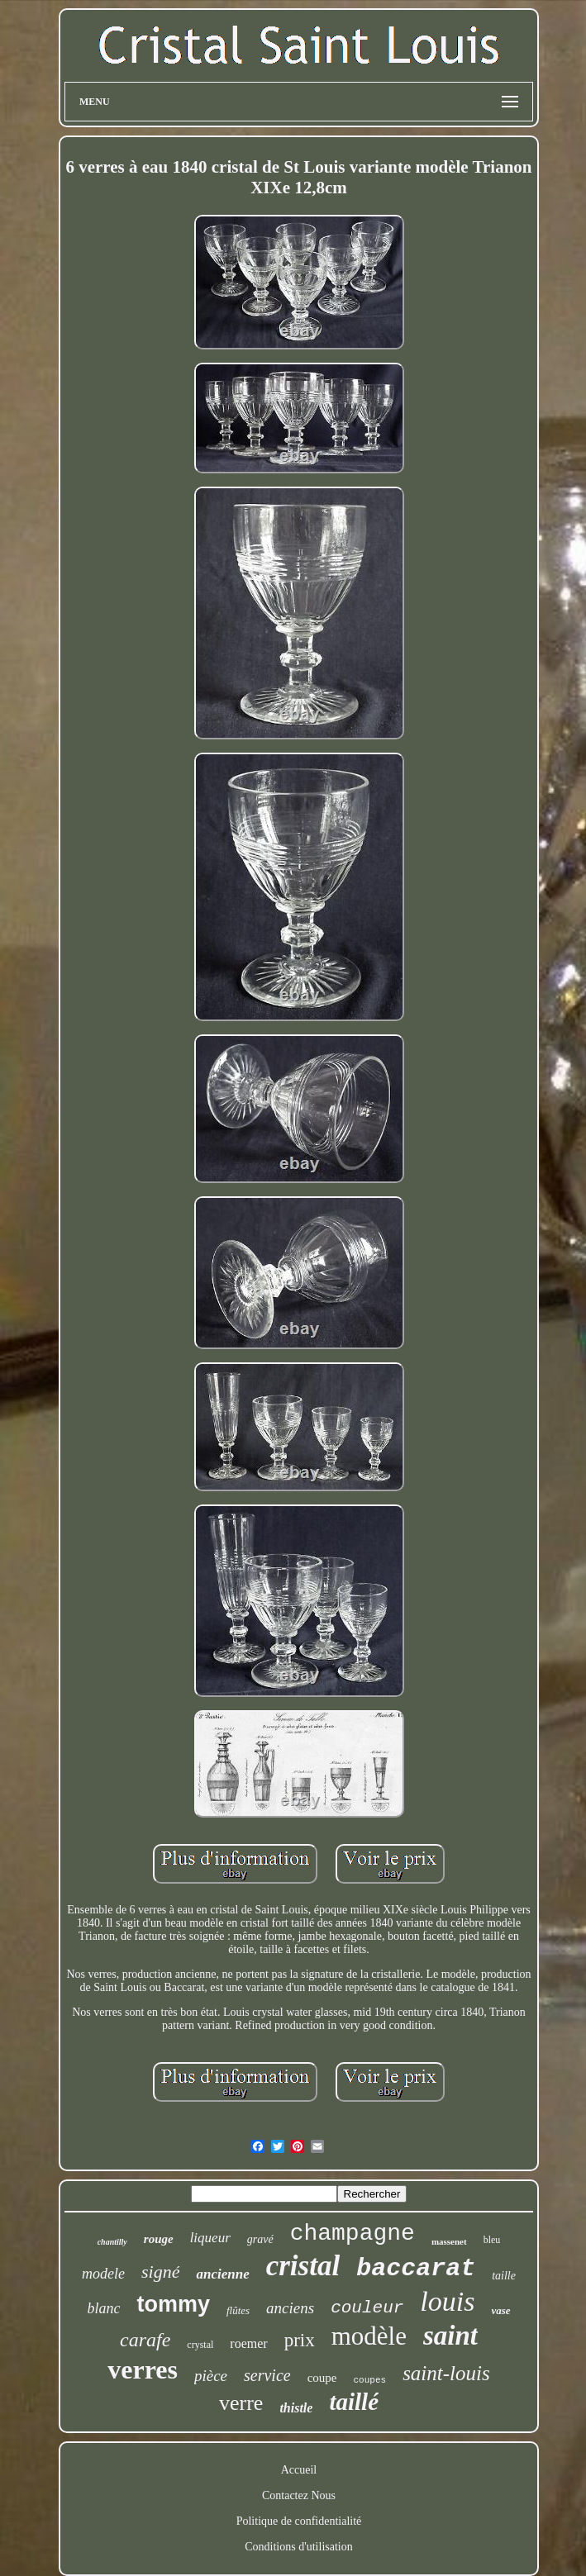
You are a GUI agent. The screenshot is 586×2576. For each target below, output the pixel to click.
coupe (322, 2377)
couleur (367, 2307)
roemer (248, 2343)
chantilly (112, 2241)
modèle (369, 2336)
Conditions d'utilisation (298, 2546)
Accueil (299, 2470)
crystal (200, 2344)
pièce (210, 2375)
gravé (260, 2239)
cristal (303, 2266)
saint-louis (446, 2373)
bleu (492, 2240)
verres (142, 2369)
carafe (145, 2339)
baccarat (415, 2269)
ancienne (222, 2274)
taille (504, 2275)
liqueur (210, 2238)
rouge (159, 2239)
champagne (352, 2233)
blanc (103, 2308)
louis (447, 2301)
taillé (354, 2401)
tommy (173, 2304)
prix (299, 2340)
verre (241, 2403)
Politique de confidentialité (299, 2521)
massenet (449, 2241)
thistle (295, 2408)
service (267, 2375)
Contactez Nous (299, 2495)
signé (160, 2271)
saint (450, 2335)
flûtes (238, 2310)
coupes (370, 2380)
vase (500, 2310)
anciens (290, 2308)
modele (103, 2273)
